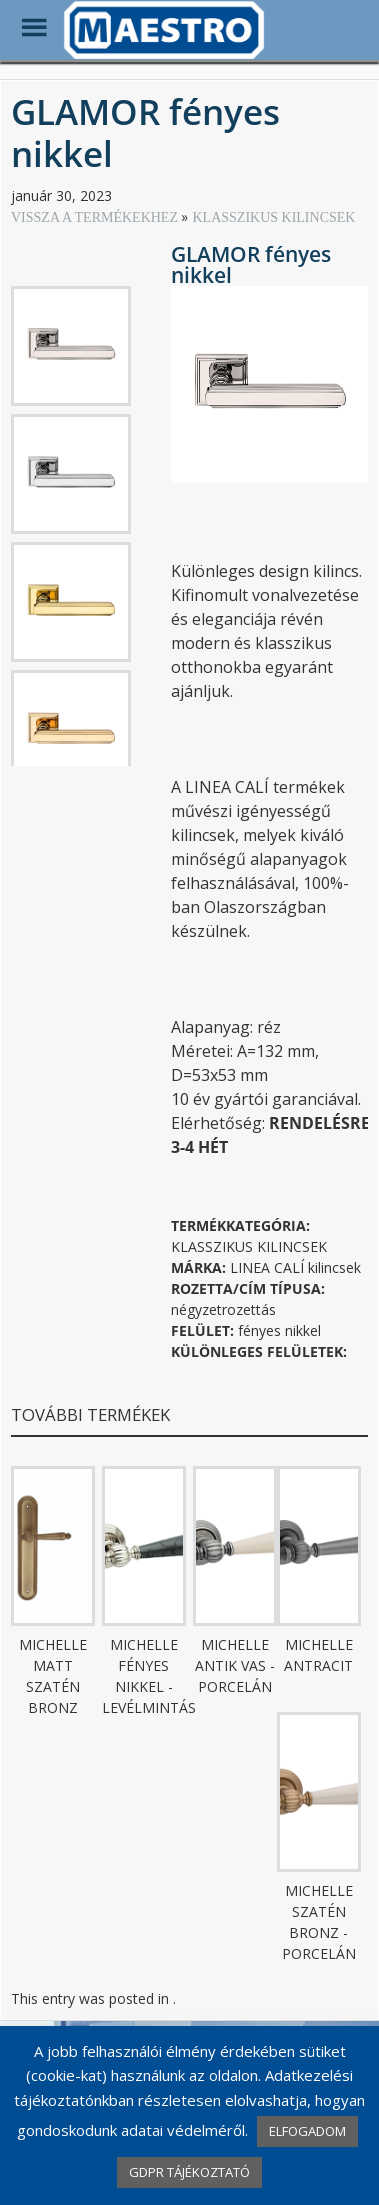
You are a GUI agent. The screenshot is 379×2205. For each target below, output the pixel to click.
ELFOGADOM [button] (307, 2131)
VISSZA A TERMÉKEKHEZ (96, 217)
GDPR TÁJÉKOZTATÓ (189, 2172)
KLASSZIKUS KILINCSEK (273, 217)
